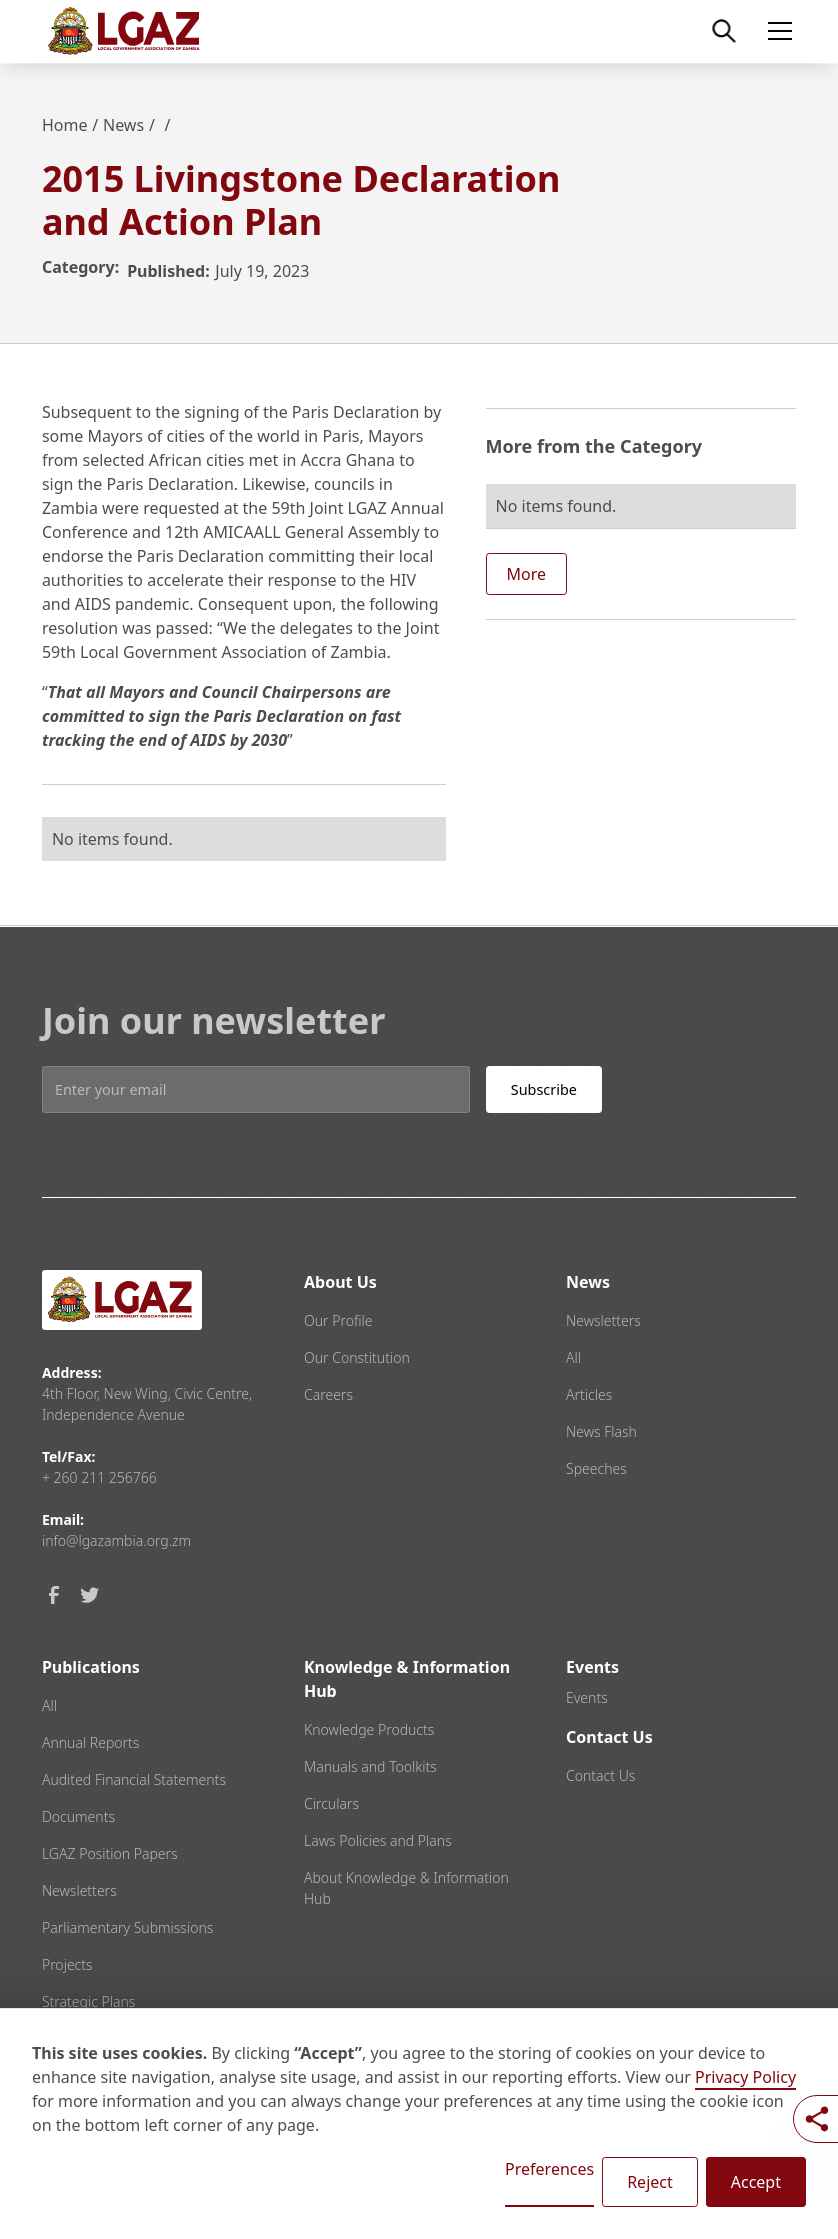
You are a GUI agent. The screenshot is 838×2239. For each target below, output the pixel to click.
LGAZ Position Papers (110, 1853)
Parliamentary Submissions (127, 1927)
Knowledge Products (369, 1729)
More (527, 574)
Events (587, 1697)
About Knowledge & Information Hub (406, 1888)
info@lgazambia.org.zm (116, 1540)
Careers (328, 1394)
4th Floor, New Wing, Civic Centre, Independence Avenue (147, 1404)
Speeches (596, 1468)
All (573, 1357)
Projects (67, 1964)
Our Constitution (357, 1357)
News (123, 125)
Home (65, 125)
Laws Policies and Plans (378, 1840)
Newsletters (603, 1320)
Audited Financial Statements (134, 1779)
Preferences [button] (549, 2169)
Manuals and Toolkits (370, 1766)
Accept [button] (756, 2182)
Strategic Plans (88, 2001)
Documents (78, 1816)
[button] (776, 31)
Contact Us (600, 1775)
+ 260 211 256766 (99, 1477)
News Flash (601, 1431)
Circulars (331, 1803)
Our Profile (338, 1320)
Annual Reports (90, 1742)
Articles (589, 1394)
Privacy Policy (745, 2077)
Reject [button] (650, 2182)
